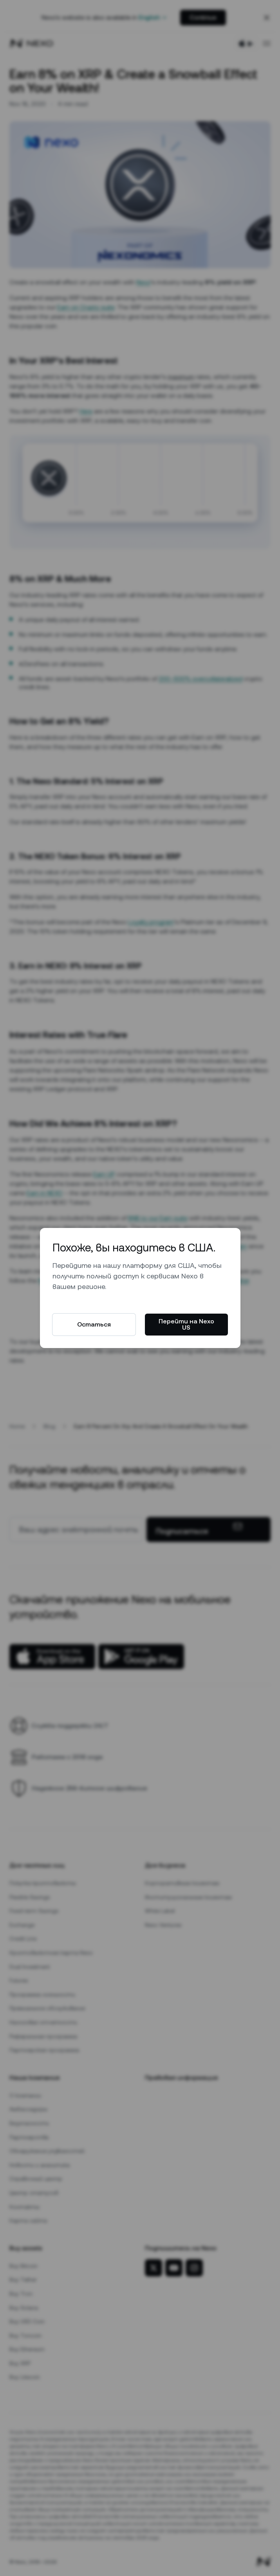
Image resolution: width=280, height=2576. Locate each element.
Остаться (94, 1324)
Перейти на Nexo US (186, 1324)
